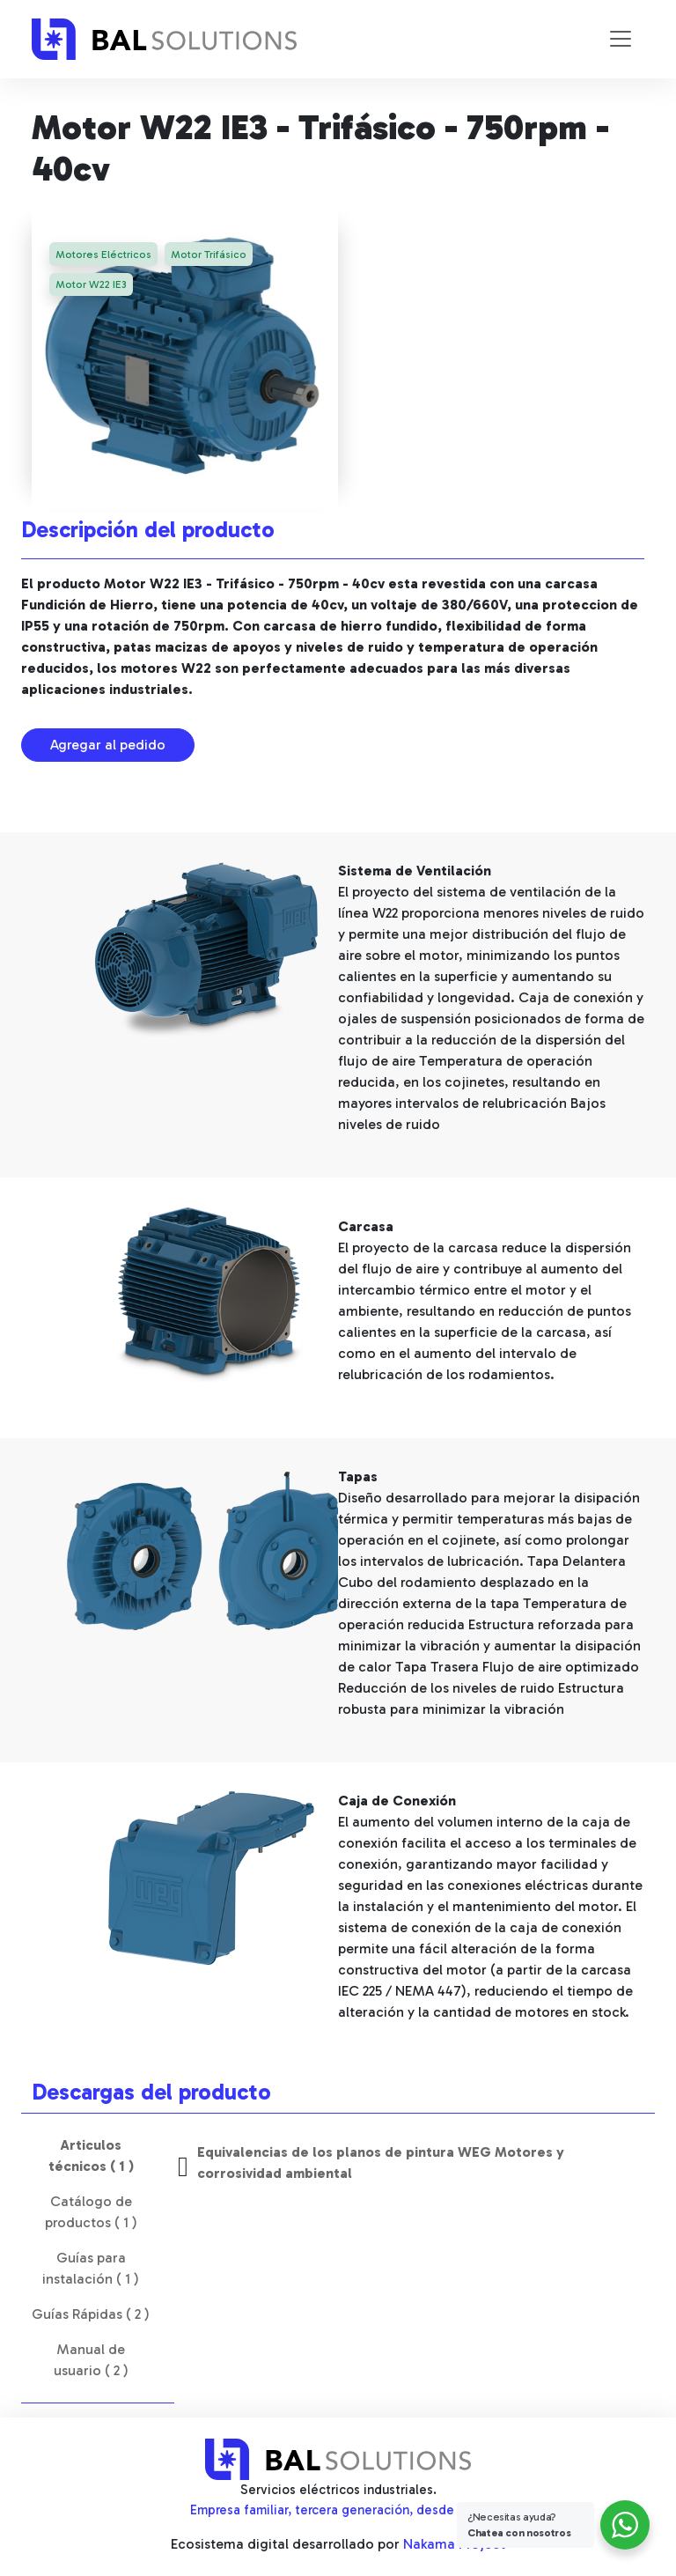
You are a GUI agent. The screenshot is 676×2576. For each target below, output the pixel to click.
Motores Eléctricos (104, 254)
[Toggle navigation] (620, 38)
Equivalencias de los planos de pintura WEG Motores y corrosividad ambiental (380, 2162)
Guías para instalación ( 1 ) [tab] (90, 2268)
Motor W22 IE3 (92, 286)
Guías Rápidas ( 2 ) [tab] (91, 2314)
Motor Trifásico (211, 254)
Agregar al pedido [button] (107, 744)
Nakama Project (454, 2543)
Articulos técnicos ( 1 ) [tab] (91, 2155)
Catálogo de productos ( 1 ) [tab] (91, 2212)
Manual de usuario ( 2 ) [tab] (91, 2360)
